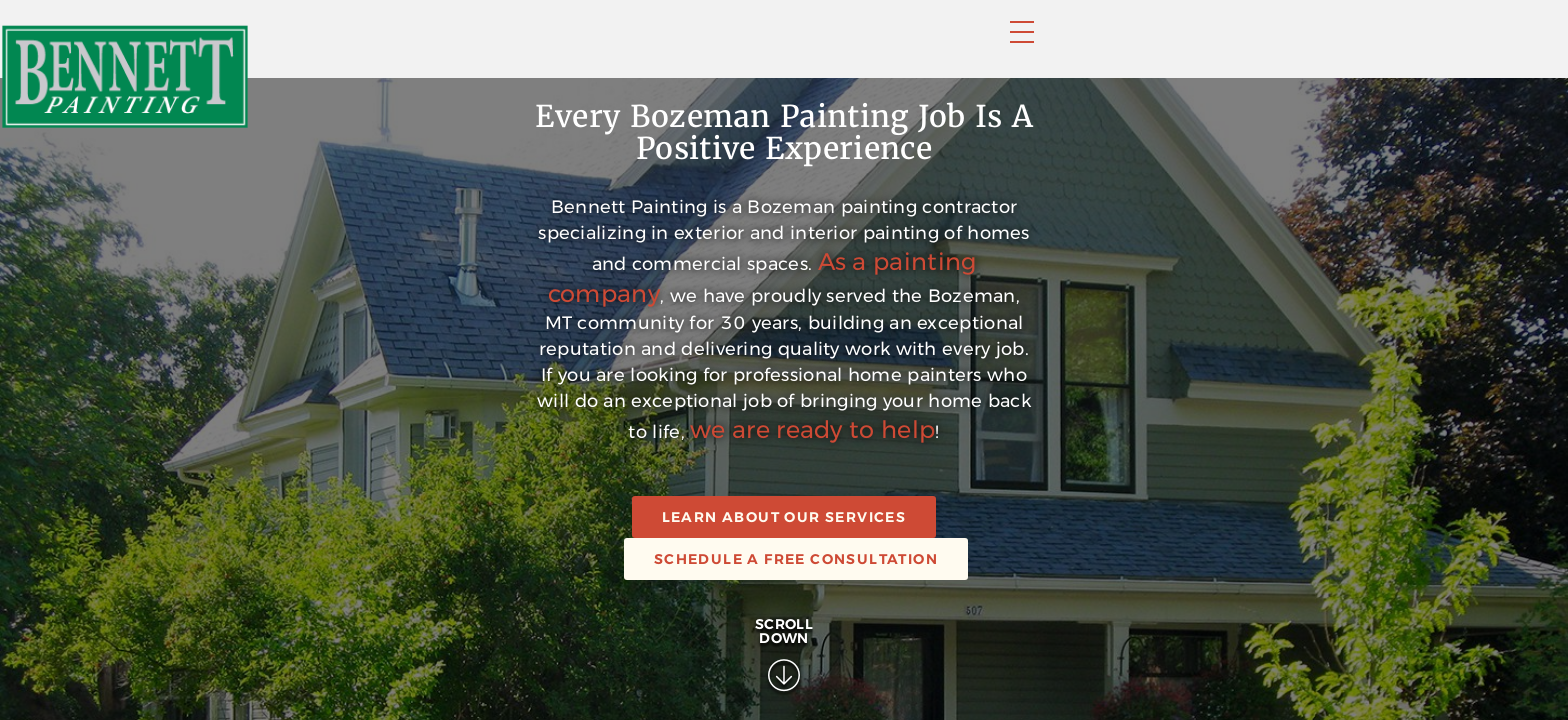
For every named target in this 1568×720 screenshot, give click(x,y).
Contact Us (1197, 47)
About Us (1070, 47)
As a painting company (1069, 529)
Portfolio (873, 47)
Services (753, 47)
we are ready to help (977, 657)
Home (657, 47)
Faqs (973, 47)
